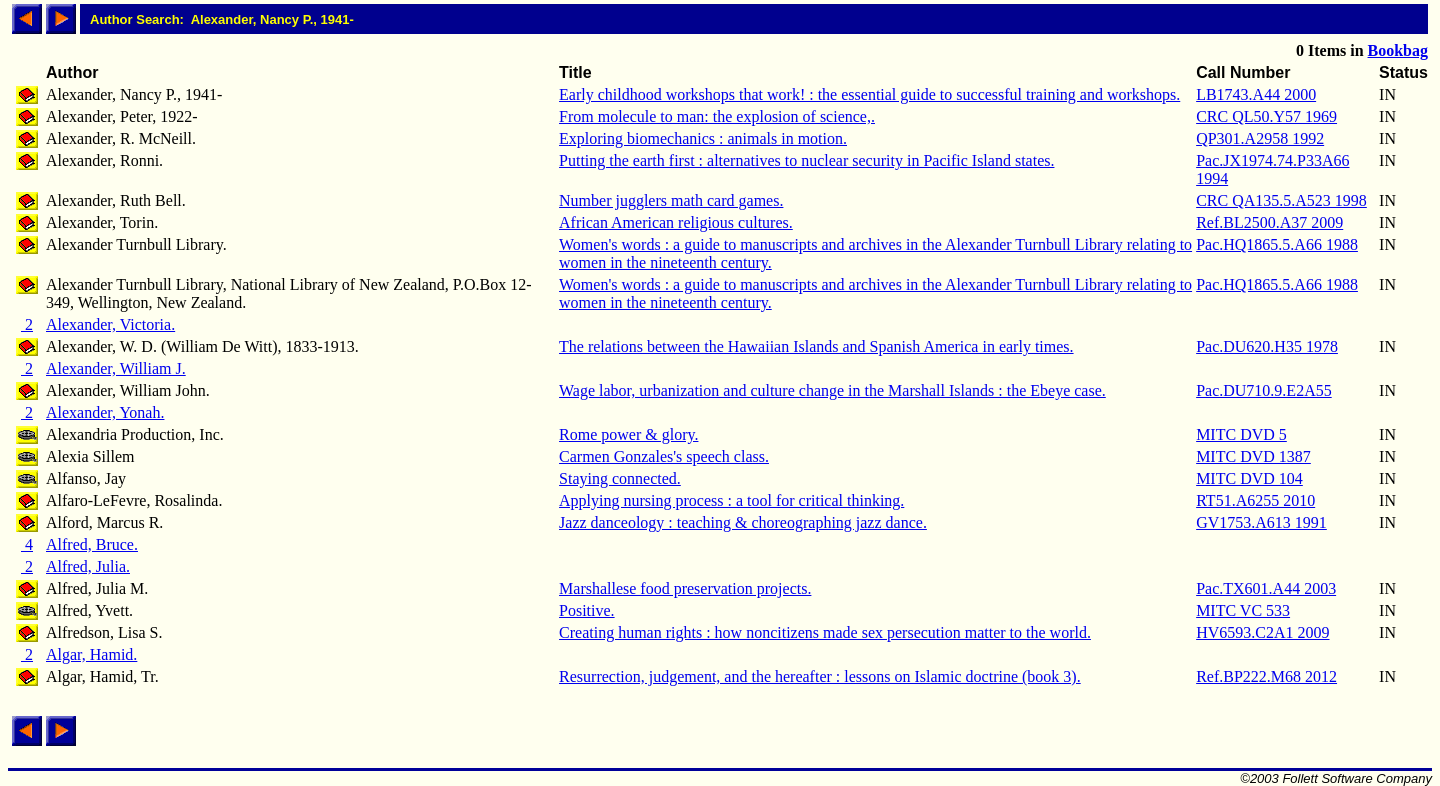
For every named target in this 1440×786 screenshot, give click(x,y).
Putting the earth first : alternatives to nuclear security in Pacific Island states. (806, 160)
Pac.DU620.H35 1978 (1267, 346)
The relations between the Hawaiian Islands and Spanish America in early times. (816, 346)
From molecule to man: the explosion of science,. (717, 116)
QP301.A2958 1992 (1260, 138)
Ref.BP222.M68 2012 (1266, 676)
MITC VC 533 (1243, 610)
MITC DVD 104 (1249, 478)
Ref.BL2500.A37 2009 (1269, 222)
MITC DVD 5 (1241, 434)
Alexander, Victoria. (110, 324)
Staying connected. (620, 478)
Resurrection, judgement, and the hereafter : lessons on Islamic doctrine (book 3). (820, 676)
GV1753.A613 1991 (1261, 522)
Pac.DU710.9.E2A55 (1264, 390)
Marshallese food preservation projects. (685, 588)
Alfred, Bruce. (92, 544)
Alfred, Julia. (88, 566)
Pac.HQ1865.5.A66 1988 (1277, 244)
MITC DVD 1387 (1253, 456)
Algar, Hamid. (91, 654)
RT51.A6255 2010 (1255, 500)
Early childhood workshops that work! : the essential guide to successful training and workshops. (869, 94)
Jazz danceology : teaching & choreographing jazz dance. (743, 522)
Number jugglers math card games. (671, 200)
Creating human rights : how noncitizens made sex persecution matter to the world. (825, 632)
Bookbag (1398, 50)
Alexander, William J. (116, 368)
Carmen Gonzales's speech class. (664, 456)
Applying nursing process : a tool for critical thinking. (731, 500)
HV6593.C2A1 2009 (1262, 632)
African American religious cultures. (676, 222)
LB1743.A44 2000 (1256, 94)
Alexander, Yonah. (105, 412)
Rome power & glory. (628, 434)
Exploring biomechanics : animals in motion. (703, 138)
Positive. (587, 610)
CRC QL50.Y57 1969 (1266, 116)
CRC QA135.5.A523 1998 (1281, 200)
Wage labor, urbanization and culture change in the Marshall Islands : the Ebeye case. (832, 390)
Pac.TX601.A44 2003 (1266, 588)
